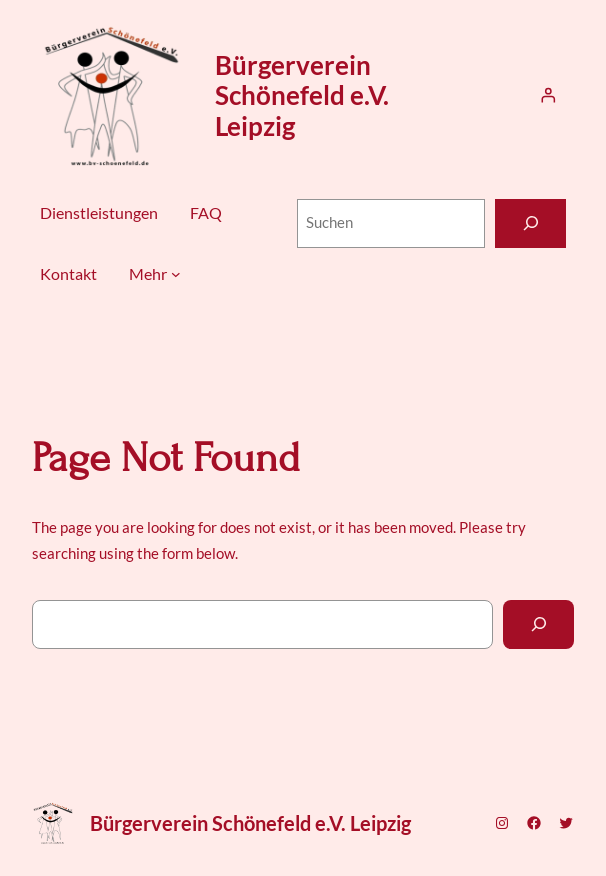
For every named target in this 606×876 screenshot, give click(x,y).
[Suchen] (530, 223)
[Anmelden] (548, 95)
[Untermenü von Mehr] (176, 274)
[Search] (538, 624)
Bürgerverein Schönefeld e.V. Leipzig (302, 95)
